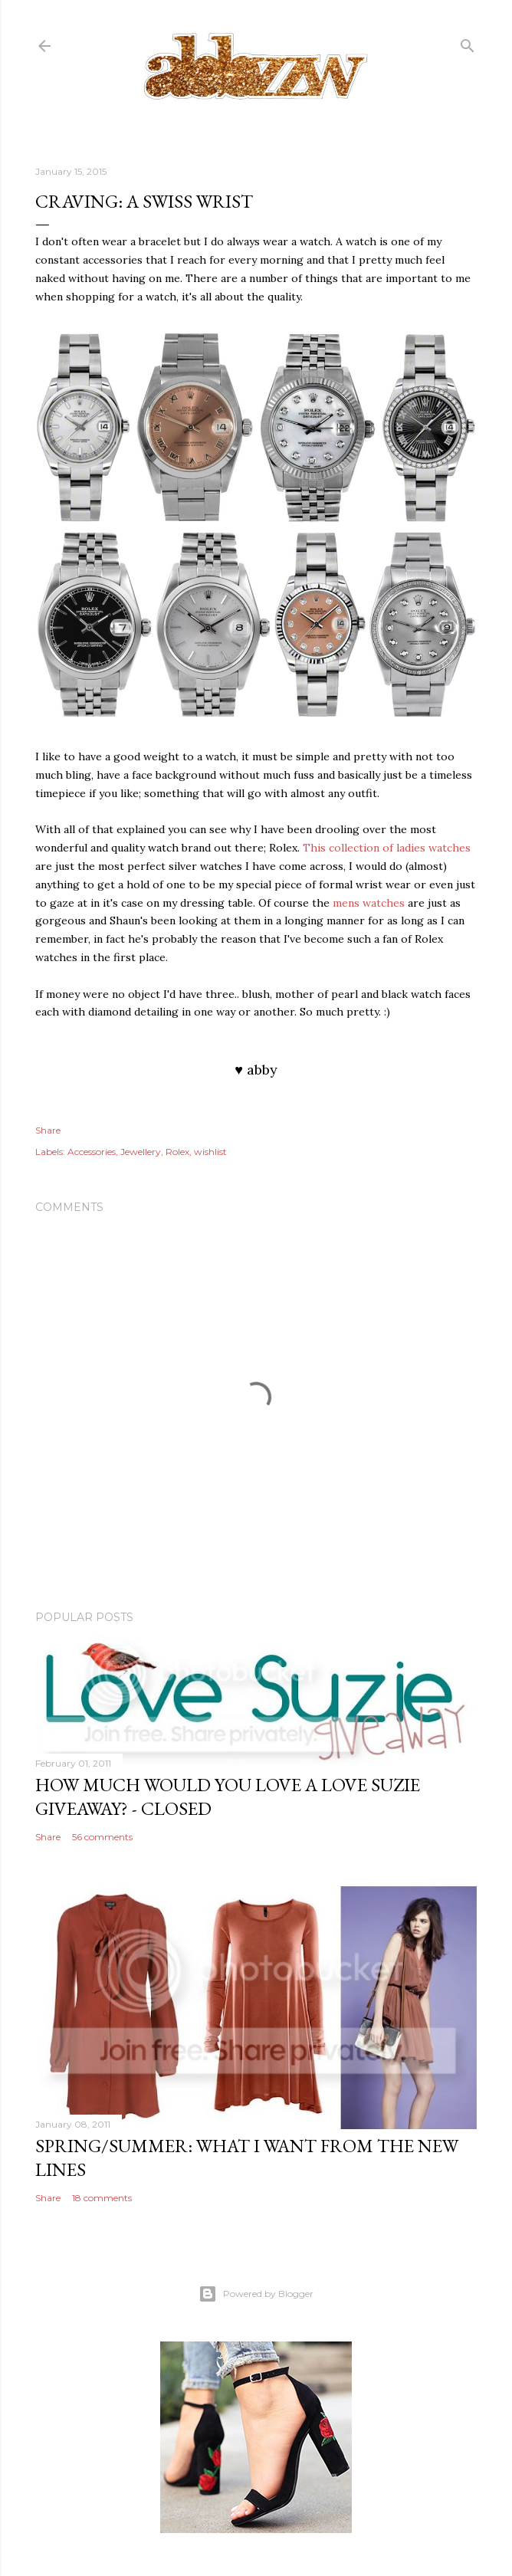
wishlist (210, 1151)
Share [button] (48, 1130)
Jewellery (140, 1151)
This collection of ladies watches (387, 848)
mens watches (369, 903)
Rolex (177, 1151)
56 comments (102, 1837)
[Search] (467, 42)
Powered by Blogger (256, 2294)
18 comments (102, 2198)
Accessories (91, 1151)
